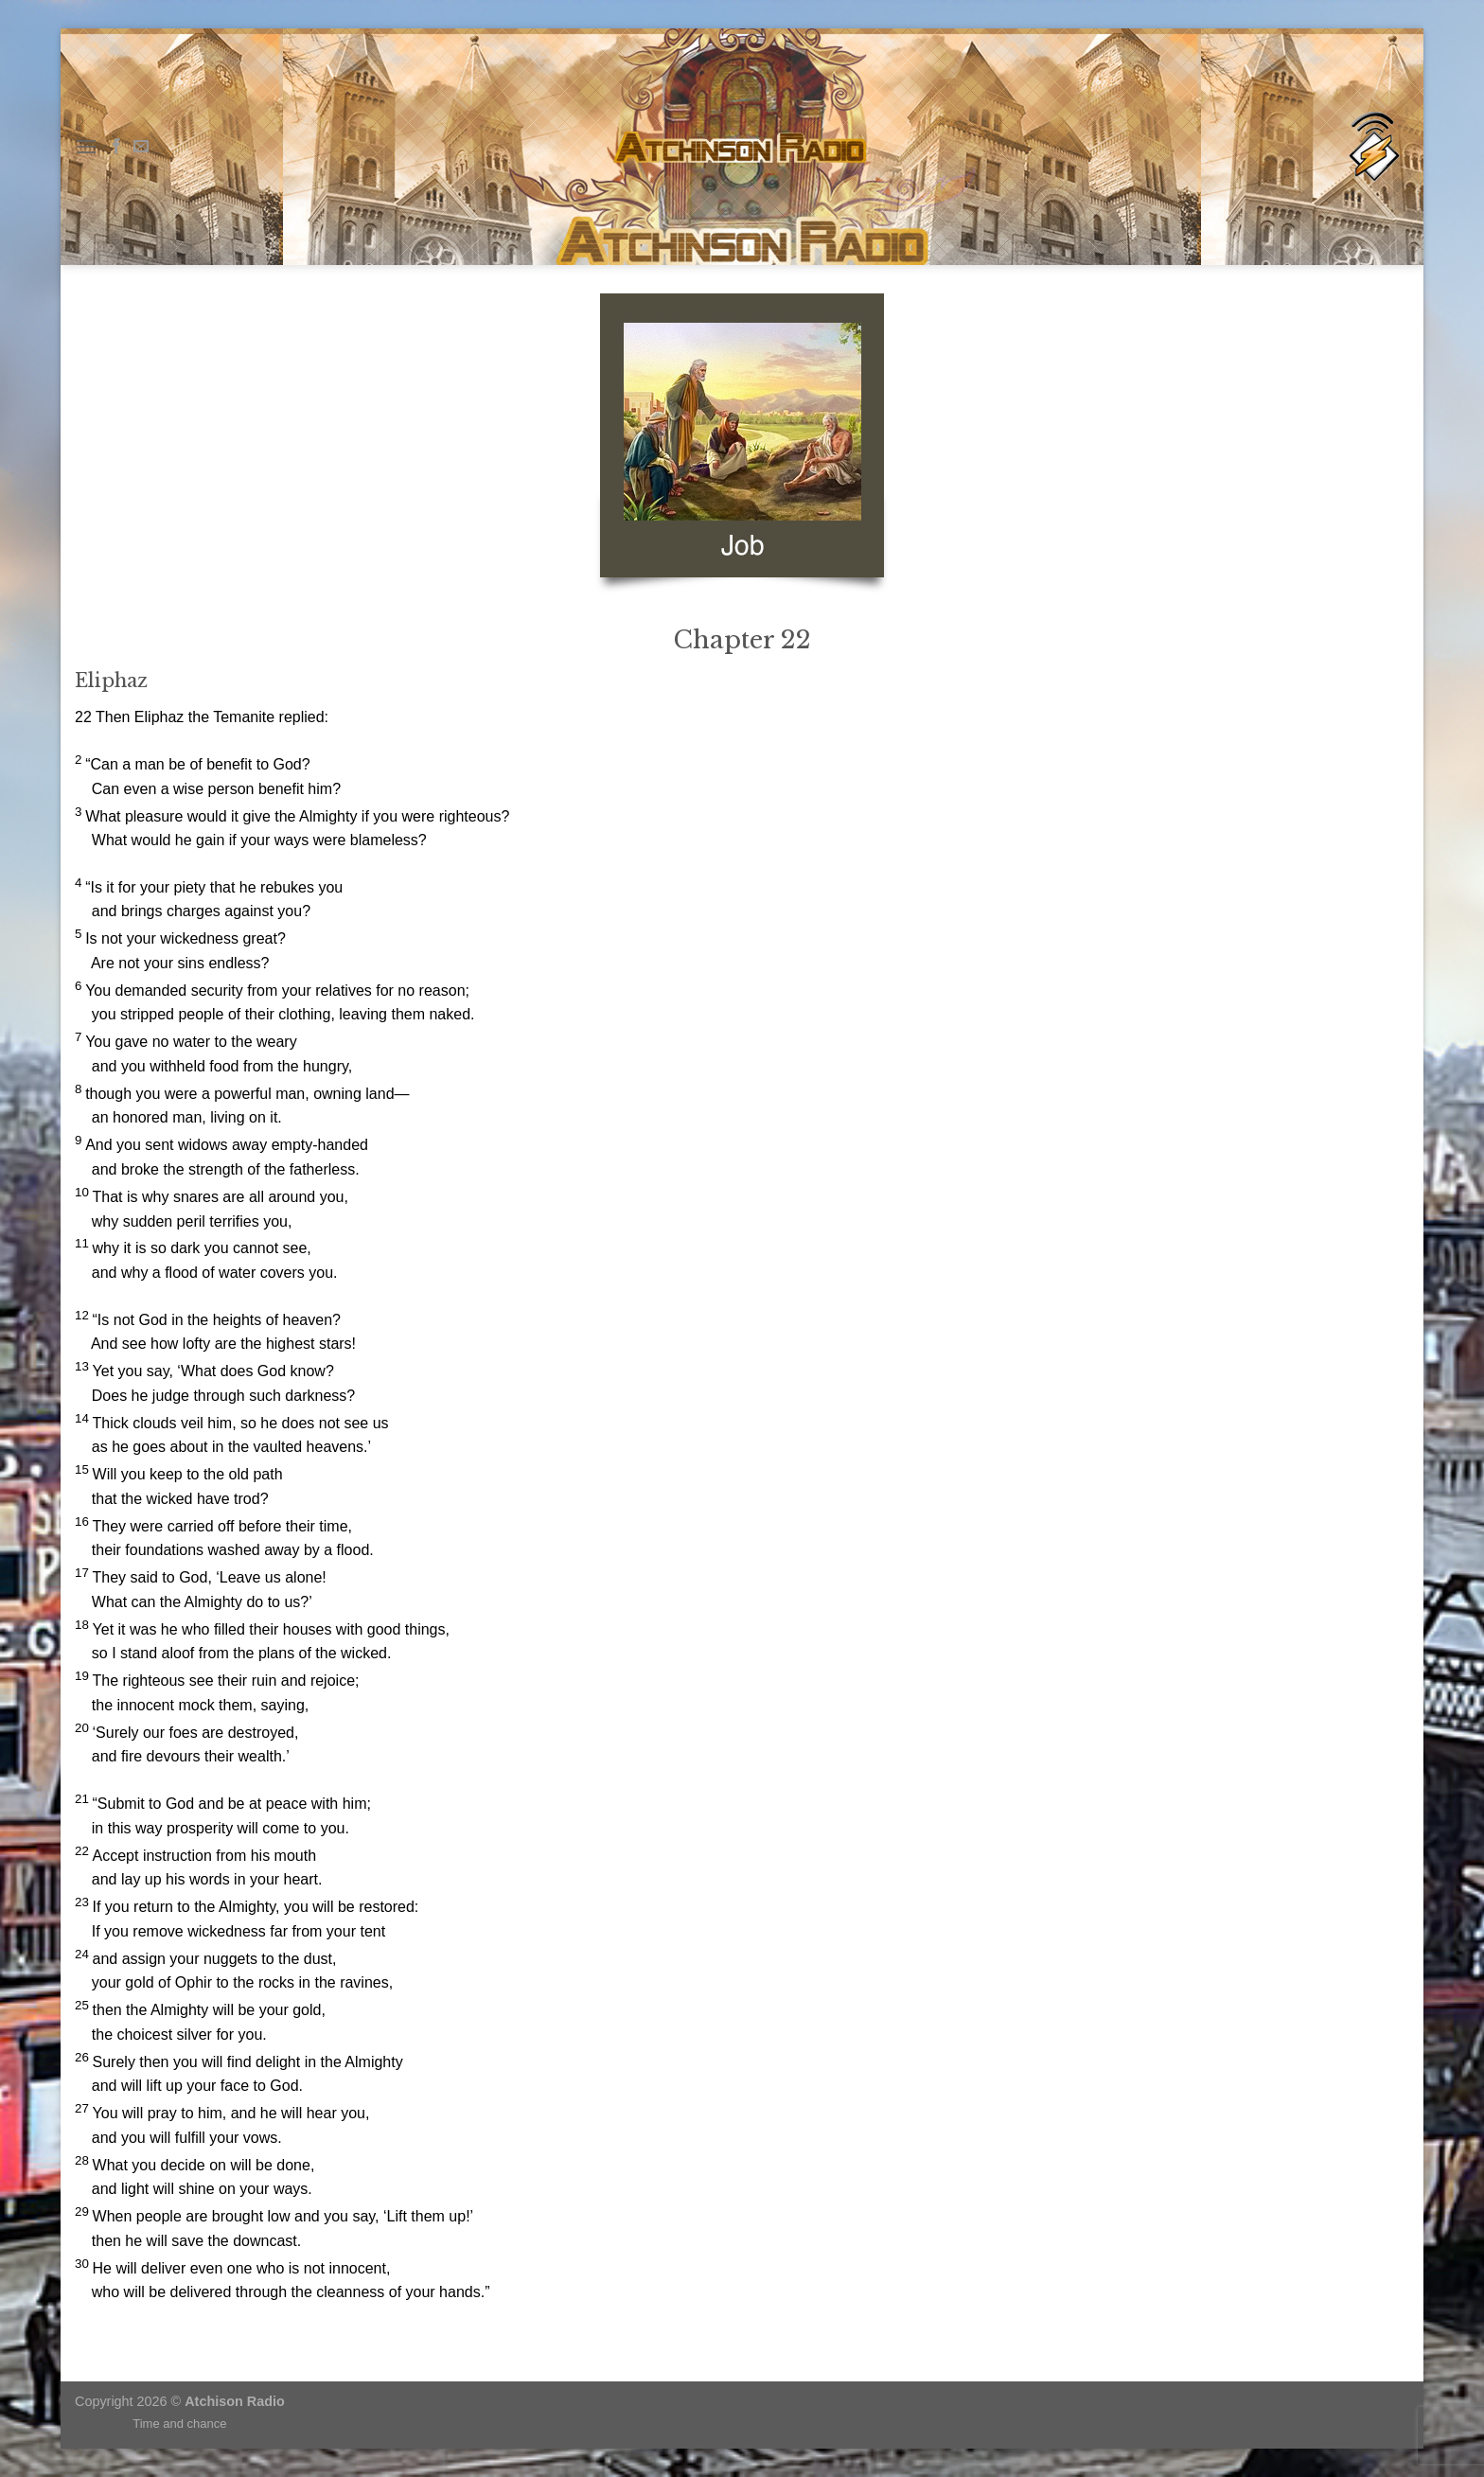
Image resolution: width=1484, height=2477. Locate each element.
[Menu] (86, 146)
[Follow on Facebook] (116, 146)
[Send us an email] (141, 146)
